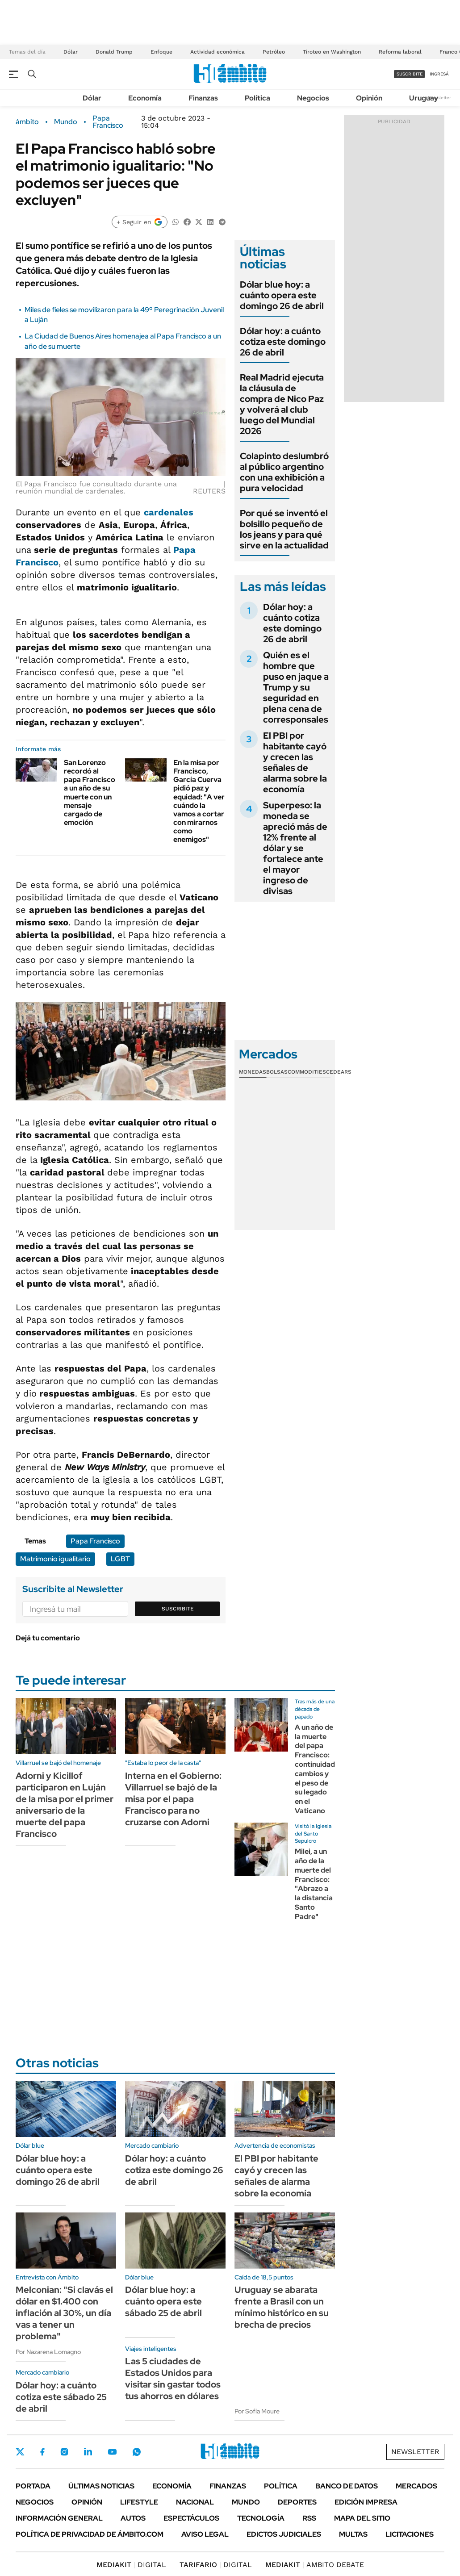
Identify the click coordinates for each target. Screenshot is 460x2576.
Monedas (252, 1072)
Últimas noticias (101, 2486)
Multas (353, 2534)
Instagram (64, 2452)
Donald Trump (114, 52)
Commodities (307, 1072)
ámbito (27, 121)
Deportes (297, 2502)
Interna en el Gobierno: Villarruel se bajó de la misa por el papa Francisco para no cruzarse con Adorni (173, 1799)
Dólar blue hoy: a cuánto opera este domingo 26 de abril (282, 295)
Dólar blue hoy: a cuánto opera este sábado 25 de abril (163, 2301)
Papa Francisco (107, 122)
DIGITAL (131, 2564)
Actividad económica (217, 52)
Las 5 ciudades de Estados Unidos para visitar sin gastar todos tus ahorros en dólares (173, 2378)
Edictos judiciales (284, 2534)
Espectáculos (191, 2518)
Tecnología (260, 2518)
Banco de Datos (346, 2486)
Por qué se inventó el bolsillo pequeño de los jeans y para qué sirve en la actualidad (284, 529)
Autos (133, 2518)
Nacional (195, 2502)
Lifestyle (139, 2502)
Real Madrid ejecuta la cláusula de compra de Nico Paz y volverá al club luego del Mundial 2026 (282, 404)
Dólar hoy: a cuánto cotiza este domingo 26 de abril (283, 341)
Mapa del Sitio (362, 2518)
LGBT (120, 1559)
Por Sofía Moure (257, 2411)
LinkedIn (88, 2452)
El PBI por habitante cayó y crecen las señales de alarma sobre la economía (295, 762)
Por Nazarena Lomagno (48, 2352)
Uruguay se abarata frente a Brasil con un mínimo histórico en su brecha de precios (281, 2307)
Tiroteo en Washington (332, 52)
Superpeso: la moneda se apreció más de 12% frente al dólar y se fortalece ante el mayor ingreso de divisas (295, 848)
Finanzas (203, 98)
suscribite (409, 73)
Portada (33, 2486)
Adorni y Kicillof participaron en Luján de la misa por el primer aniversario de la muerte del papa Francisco (64, 1805)
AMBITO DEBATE (314, 2564)
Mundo (65, 121)
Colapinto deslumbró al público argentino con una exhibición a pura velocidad (284, 472)
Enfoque (161, 52)
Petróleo (274, 52)
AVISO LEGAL (205, 2534)
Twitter (20, 2451)
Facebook (42, 2452)
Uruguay (423, 98)
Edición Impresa (366, 2502)
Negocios (313, 98)
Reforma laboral (400, 52)
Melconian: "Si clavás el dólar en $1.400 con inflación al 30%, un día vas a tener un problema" (64, 2313)
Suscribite (178, 1609)
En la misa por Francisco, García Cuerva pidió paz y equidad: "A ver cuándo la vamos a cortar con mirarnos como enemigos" (199, 801)
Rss (309, 2518)
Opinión (369, 98)
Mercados (416, 2486)
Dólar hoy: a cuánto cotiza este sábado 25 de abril (61, 2396)
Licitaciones (409, 2534)
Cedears (338, 1072)
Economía (145, 98)
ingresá (439, 73)
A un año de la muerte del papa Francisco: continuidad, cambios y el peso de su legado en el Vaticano (316, 1769)
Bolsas (277, 1072)
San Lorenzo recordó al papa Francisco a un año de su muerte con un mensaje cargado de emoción (89, 792)
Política (257, 98)
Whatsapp (137, 2452)
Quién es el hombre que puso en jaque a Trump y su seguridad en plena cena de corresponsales (296, 687)
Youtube (112, 2452)
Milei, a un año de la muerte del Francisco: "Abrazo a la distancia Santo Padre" (314, 1884)
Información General (59, 2518)
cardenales (168, 512)
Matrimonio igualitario (55, 1559)
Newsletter (439, 97)
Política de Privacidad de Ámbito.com (89, 2534)
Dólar (70, 52)
